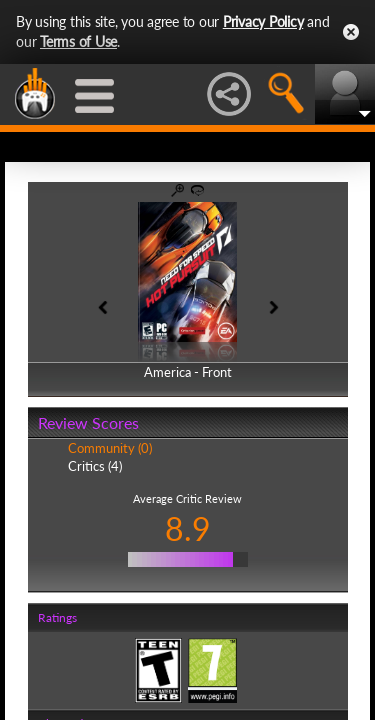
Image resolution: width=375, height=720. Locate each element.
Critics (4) (95, 466)
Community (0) (110, 448)
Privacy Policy (263, 21)
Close (351, 32)
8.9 (188, 528)
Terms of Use (78, 41)
